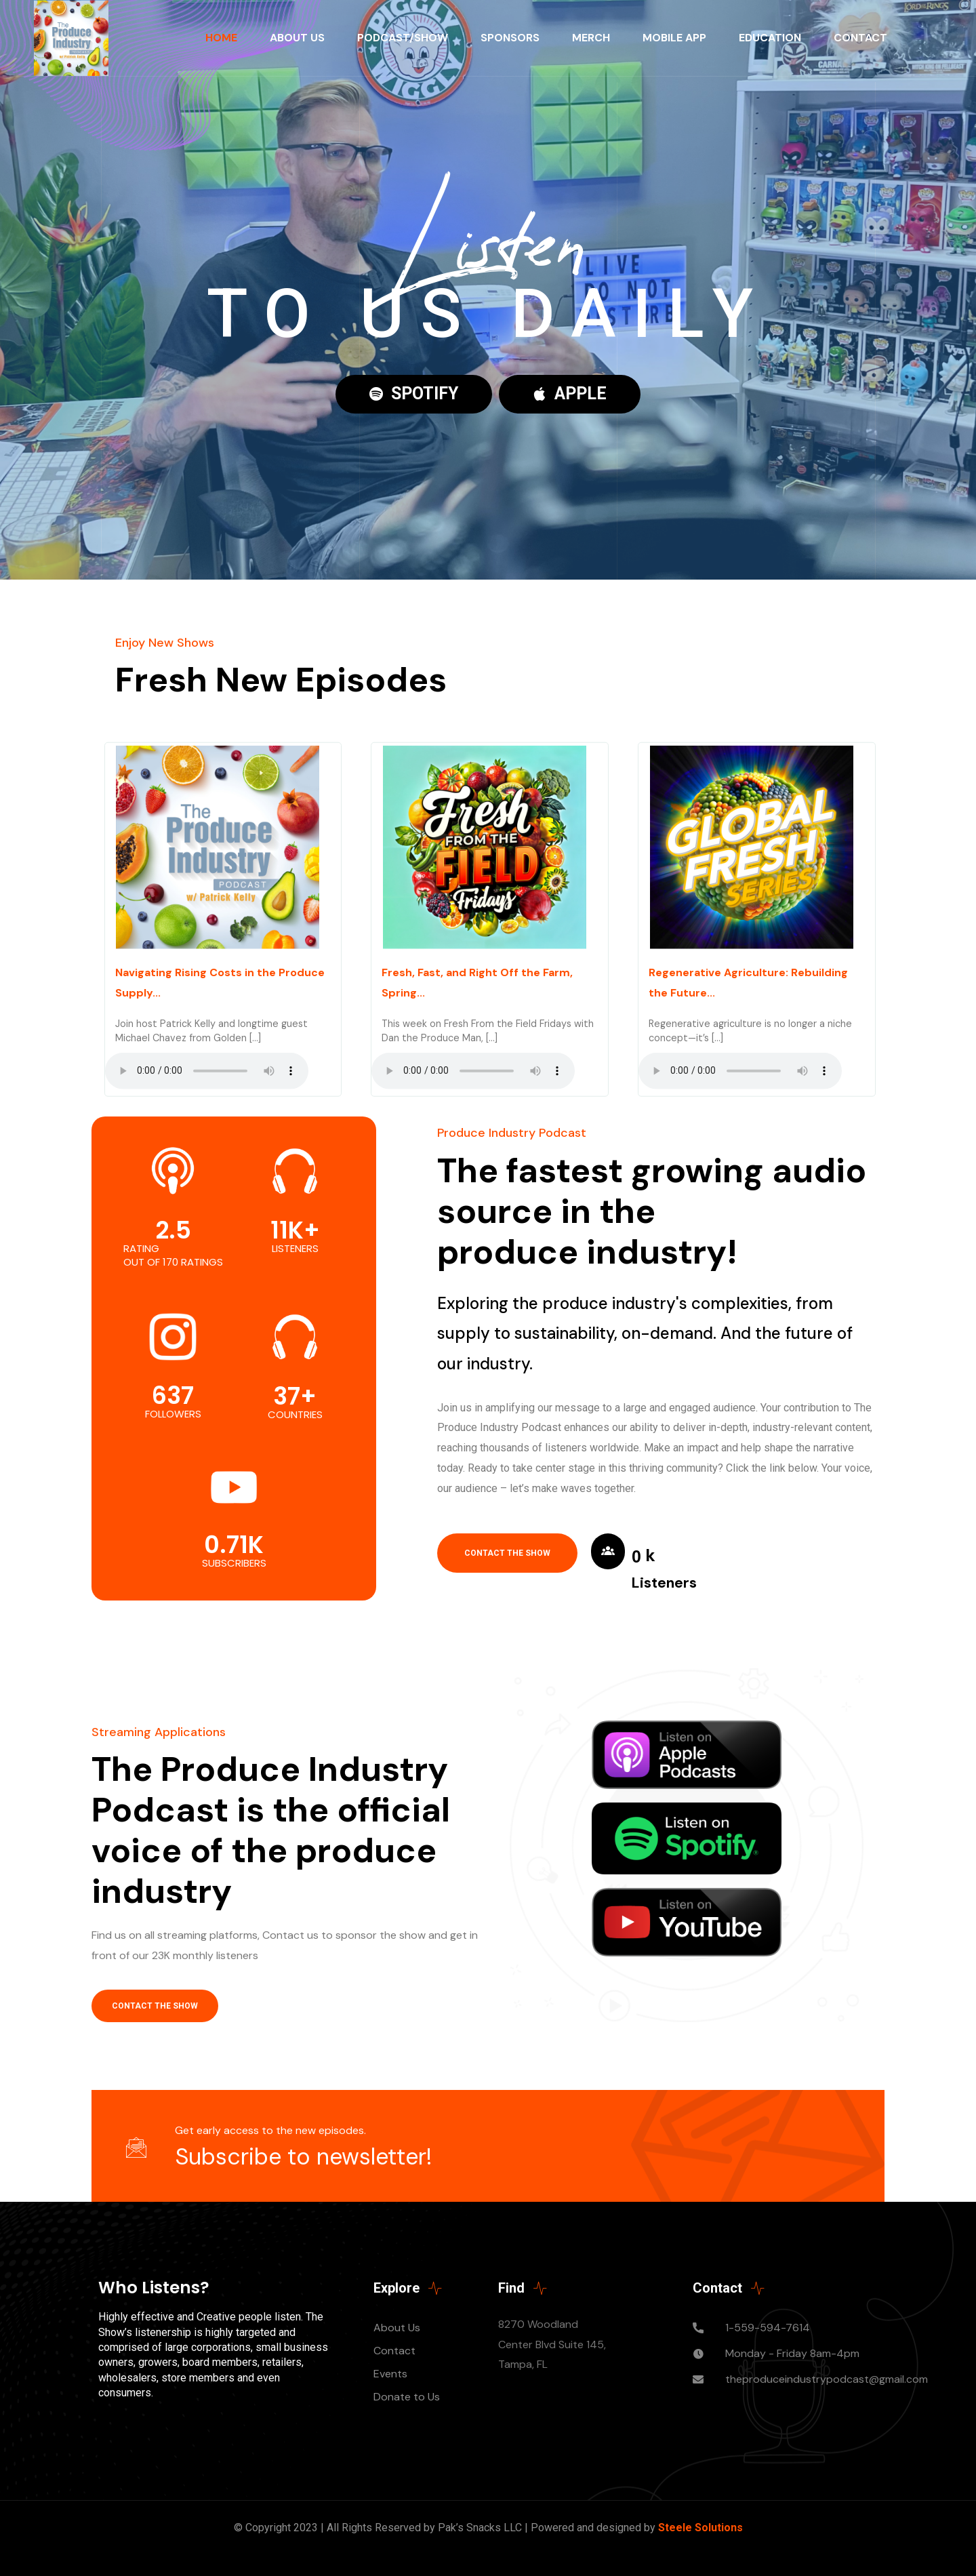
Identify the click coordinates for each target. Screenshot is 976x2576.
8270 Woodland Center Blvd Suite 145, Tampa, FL (552, 2344)
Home (221, 38)
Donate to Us (406, 2397)
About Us (297, 38)
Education (770, 38)
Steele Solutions (700, 2527)
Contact (860, 38)
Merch (591, 38)
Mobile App (674, 38)
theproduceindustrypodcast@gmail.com (826, 2379)
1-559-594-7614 (767, 2327)
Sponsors (510, 38)
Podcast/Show (402, 38)
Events (390, 2374)
